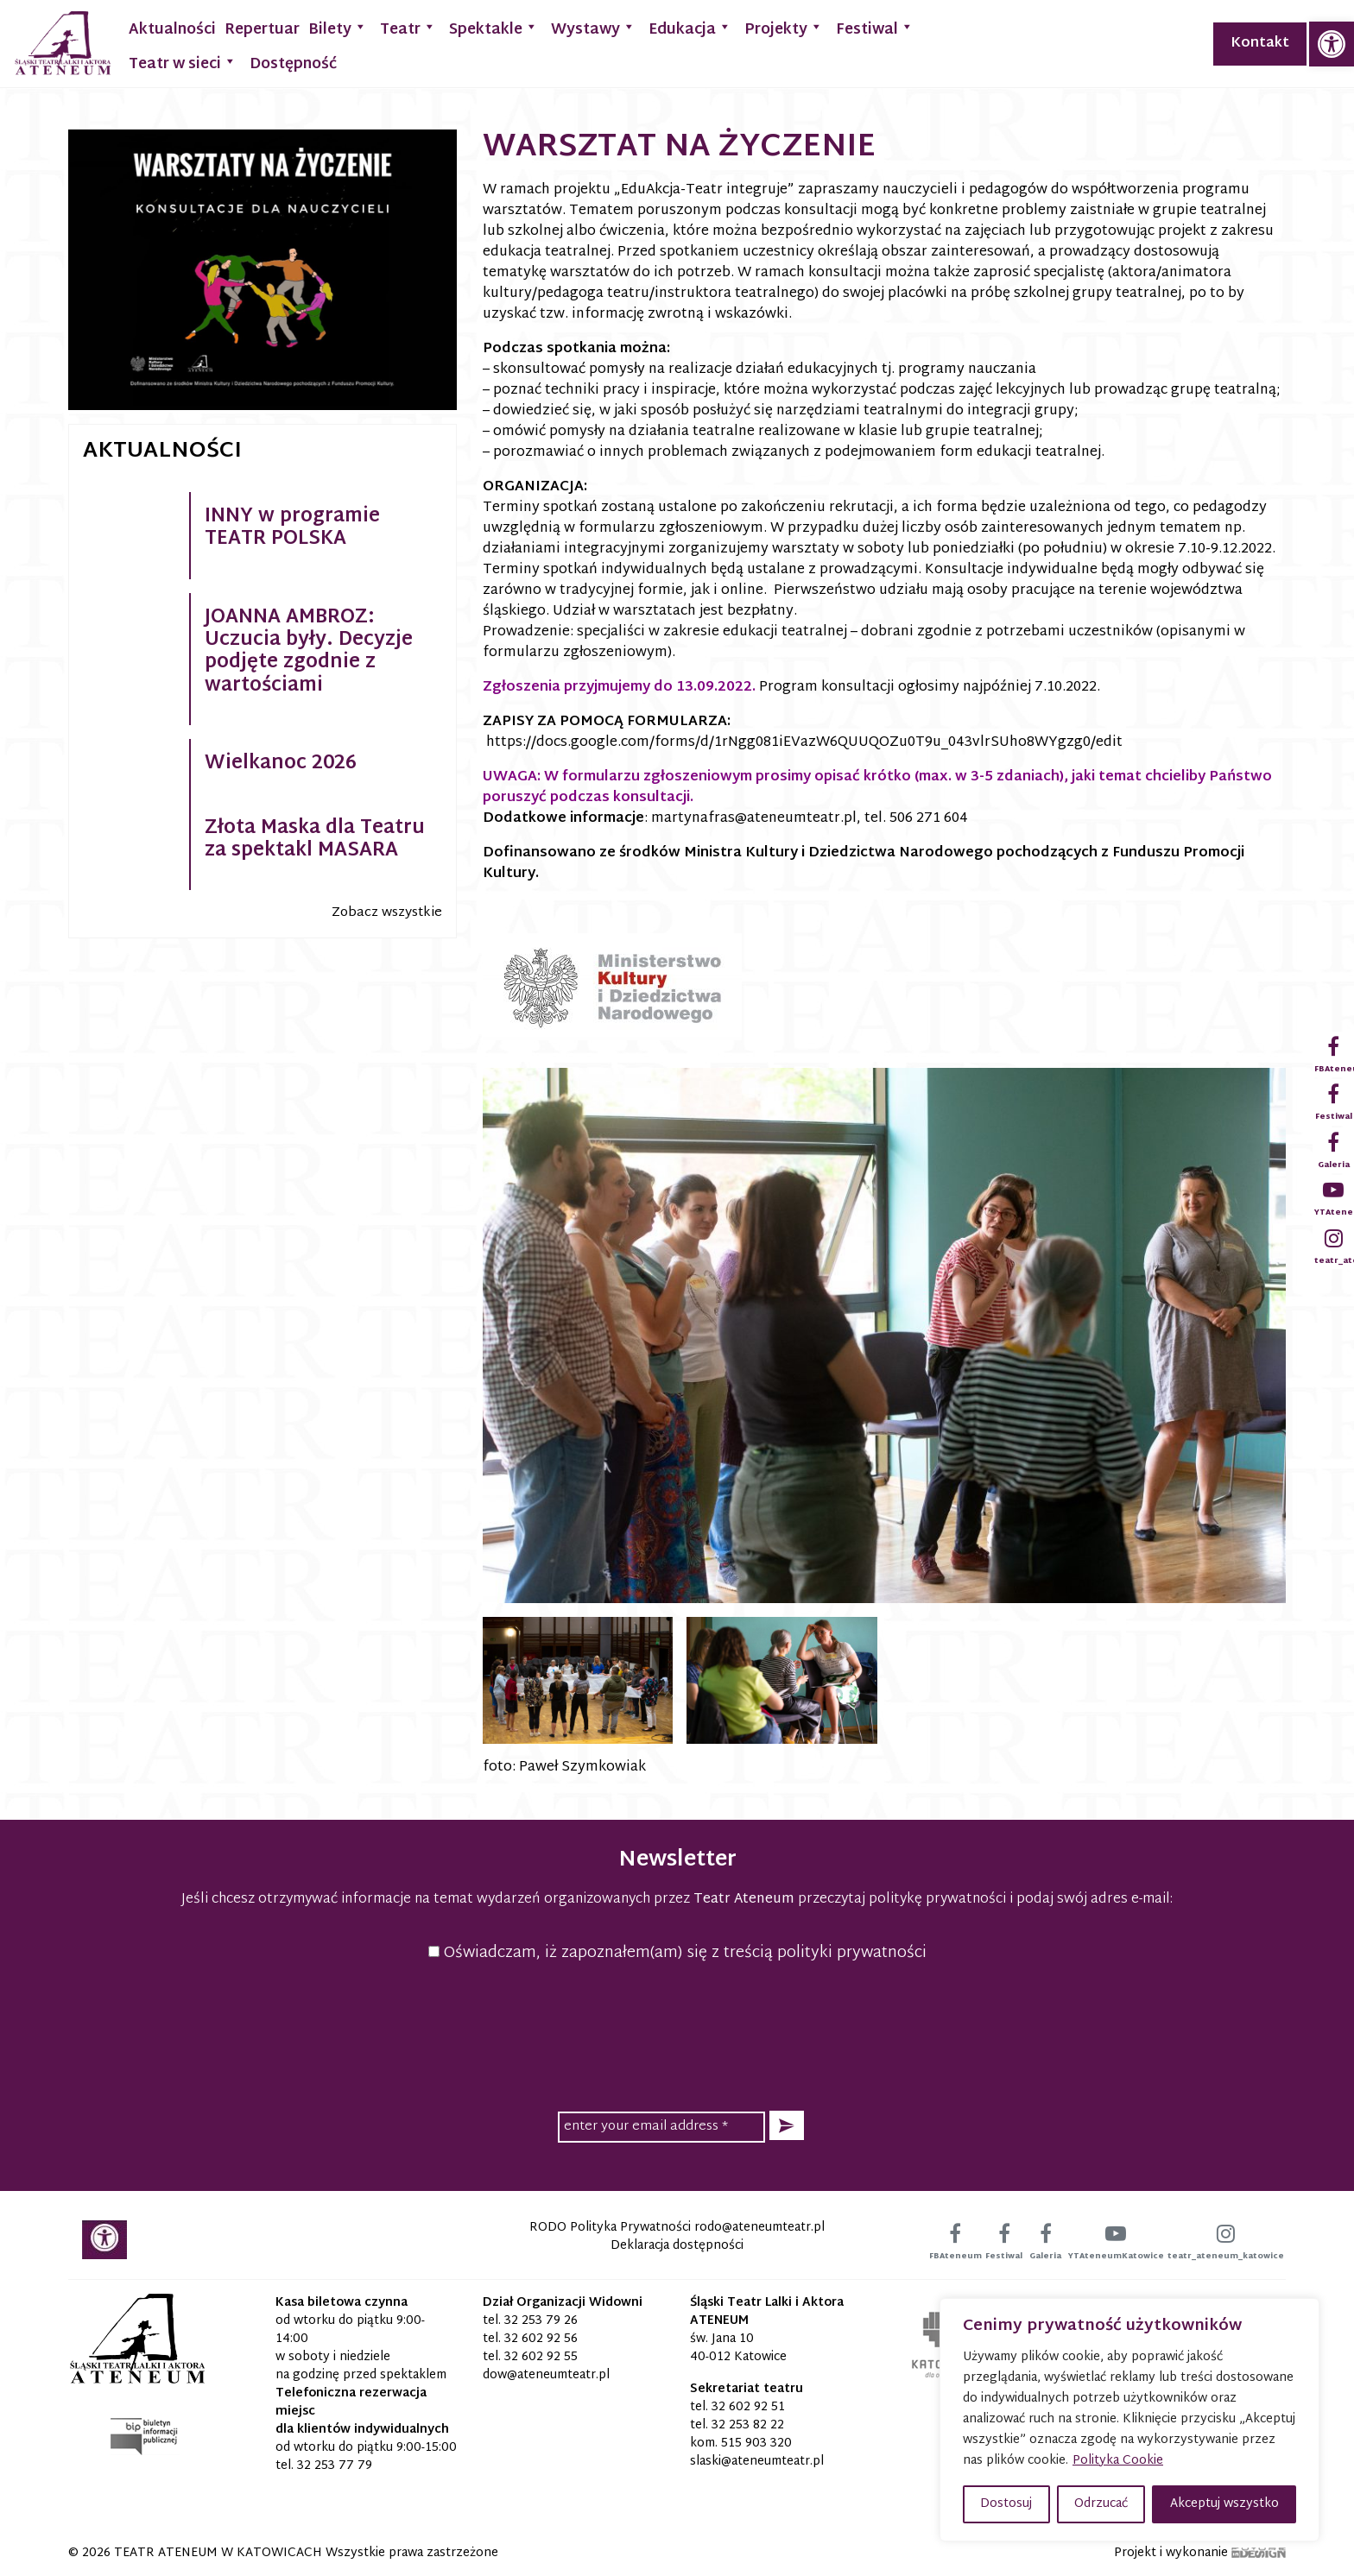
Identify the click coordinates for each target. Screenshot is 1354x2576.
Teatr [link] (408, 28)
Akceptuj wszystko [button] (1224, 2504)
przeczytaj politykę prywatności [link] (902, 1899)
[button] (786, 2126)
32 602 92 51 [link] (748, 2407)
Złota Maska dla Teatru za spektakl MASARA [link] (315, 839)
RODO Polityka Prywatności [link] (610, 2227)
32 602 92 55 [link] (541, 2357)
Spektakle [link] (493, 28)
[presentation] (677, 2034)
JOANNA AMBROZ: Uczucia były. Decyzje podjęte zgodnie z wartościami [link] (309, 652)
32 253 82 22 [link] (748, 2425)
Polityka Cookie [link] (1117, 2461)
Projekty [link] (783, 28)
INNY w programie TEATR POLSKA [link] (292, 528)
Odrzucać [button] (1101, 2504)
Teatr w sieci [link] (183, 62)
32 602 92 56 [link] (541, 2339)
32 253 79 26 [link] (541, 2321)
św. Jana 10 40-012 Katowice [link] (738, 2348)
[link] (1331, 44)
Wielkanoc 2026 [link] (281, 764)
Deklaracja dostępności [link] (677, 2246)
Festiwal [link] (875, 28)
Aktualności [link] (172, 29)
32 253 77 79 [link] (334, 2466)
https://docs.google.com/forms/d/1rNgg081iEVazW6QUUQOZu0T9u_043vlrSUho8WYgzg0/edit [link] (804, 742)
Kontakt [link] (1260, 43)
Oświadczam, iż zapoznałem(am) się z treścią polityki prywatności (677, 1953)
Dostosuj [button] (1006, 2504)
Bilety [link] (337, 28)
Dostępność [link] (293, 64)
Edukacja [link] (690, 28)
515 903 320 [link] (756, 2443)
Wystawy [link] (593, 28)
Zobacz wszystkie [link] (387, 913)
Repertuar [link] (262, 29)
